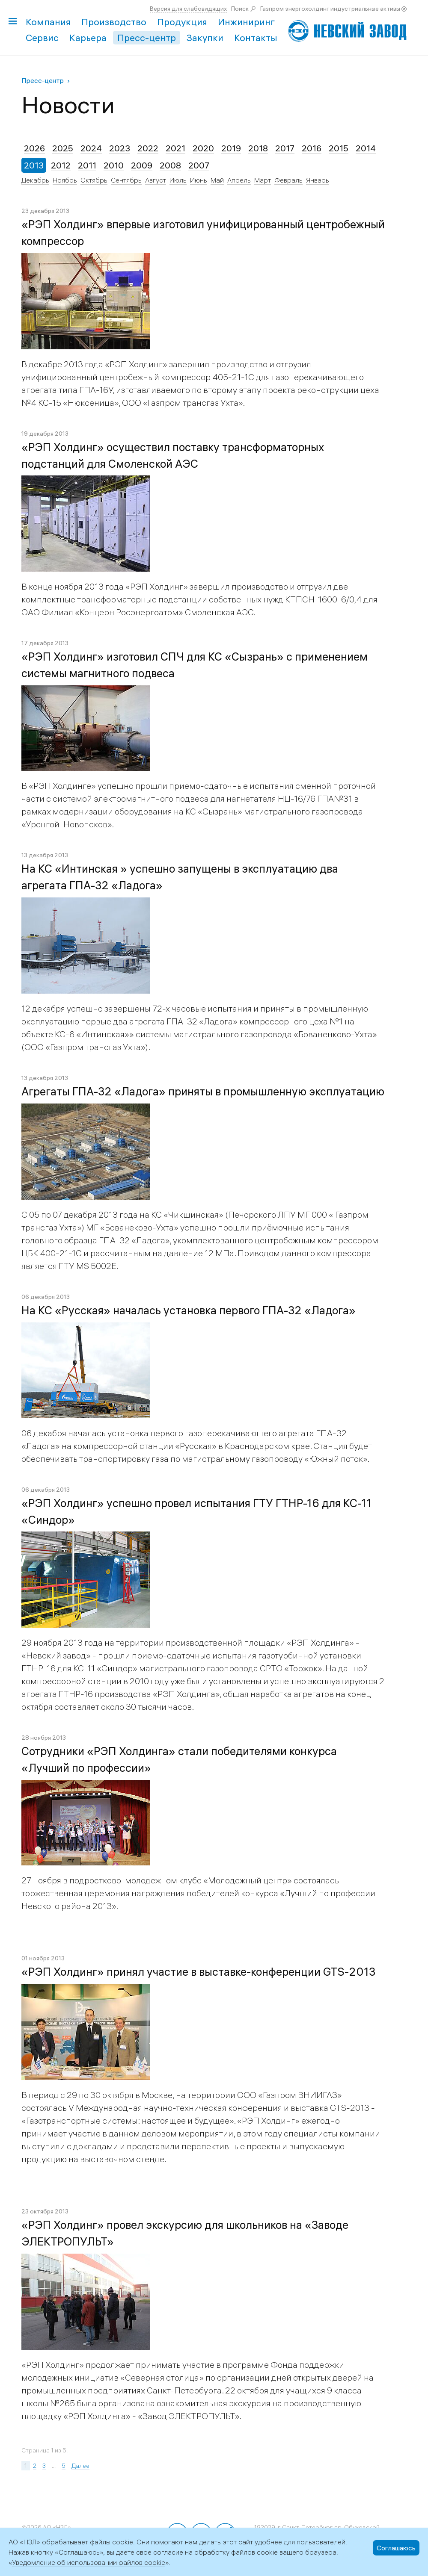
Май (217, 180)
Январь (317, 180)
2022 (147, 148)
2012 (61, 165)
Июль (178, 180)
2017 (284, 148)
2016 (311, 148)
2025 (62, 148)
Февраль (288, 180)
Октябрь (93, 180)
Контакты (255, 38)
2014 (366, 148)
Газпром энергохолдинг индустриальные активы (330, 8)
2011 (87, 165)
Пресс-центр (146, 38)
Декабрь (35, 180)
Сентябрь (126, 180)
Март (262, 180)
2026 (34, 148)
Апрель (239, 180)
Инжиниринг (246, 22)
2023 (119, 148)
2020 (203, 148)
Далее (80, 2466)
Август (155, 180)
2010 (114, 165)
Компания (48, 22)
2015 (338, 148)
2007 (198, 165)
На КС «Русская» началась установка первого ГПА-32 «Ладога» (188, 1310)
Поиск (240, 8)
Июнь (198, 180)
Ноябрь (65, 180)
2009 (141, 165)
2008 (170, 165)
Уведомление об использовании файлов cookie (88, 2562)
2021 (175, 148)
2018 (258, 148)
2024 (91, 148)
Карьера (88, 38)
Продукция (182, 22)
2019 (231, 148)
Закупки (205, 38)
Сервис (42, 38)
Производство (113, 22)
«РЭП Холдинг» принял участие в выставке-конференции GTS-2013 (198, 1972)
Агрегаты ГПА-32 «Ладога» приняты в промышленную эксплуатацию (202, 1091)
